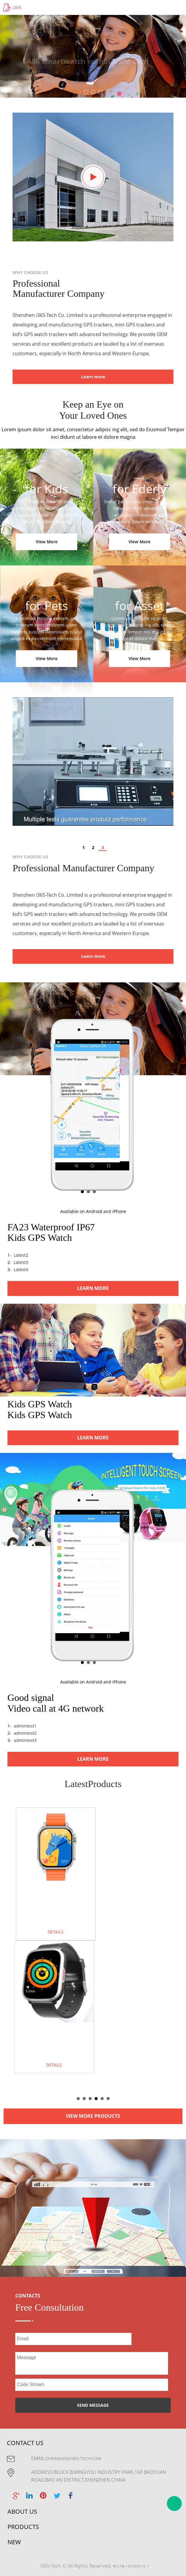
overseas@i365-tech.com (73, 2458)
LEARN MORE (93, 1288)
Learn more (93, 376)
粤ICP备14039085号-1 (131, 2566)
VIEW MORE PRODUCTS (93, 2116)
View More (47, 541)
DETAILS (55, 1932)
